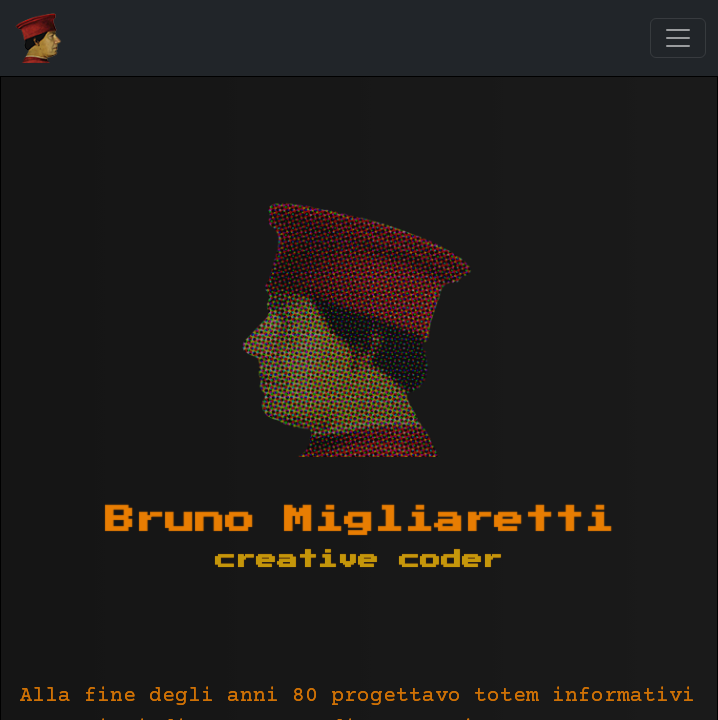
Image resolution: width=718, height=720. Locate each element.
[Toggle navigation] (678, 38)
